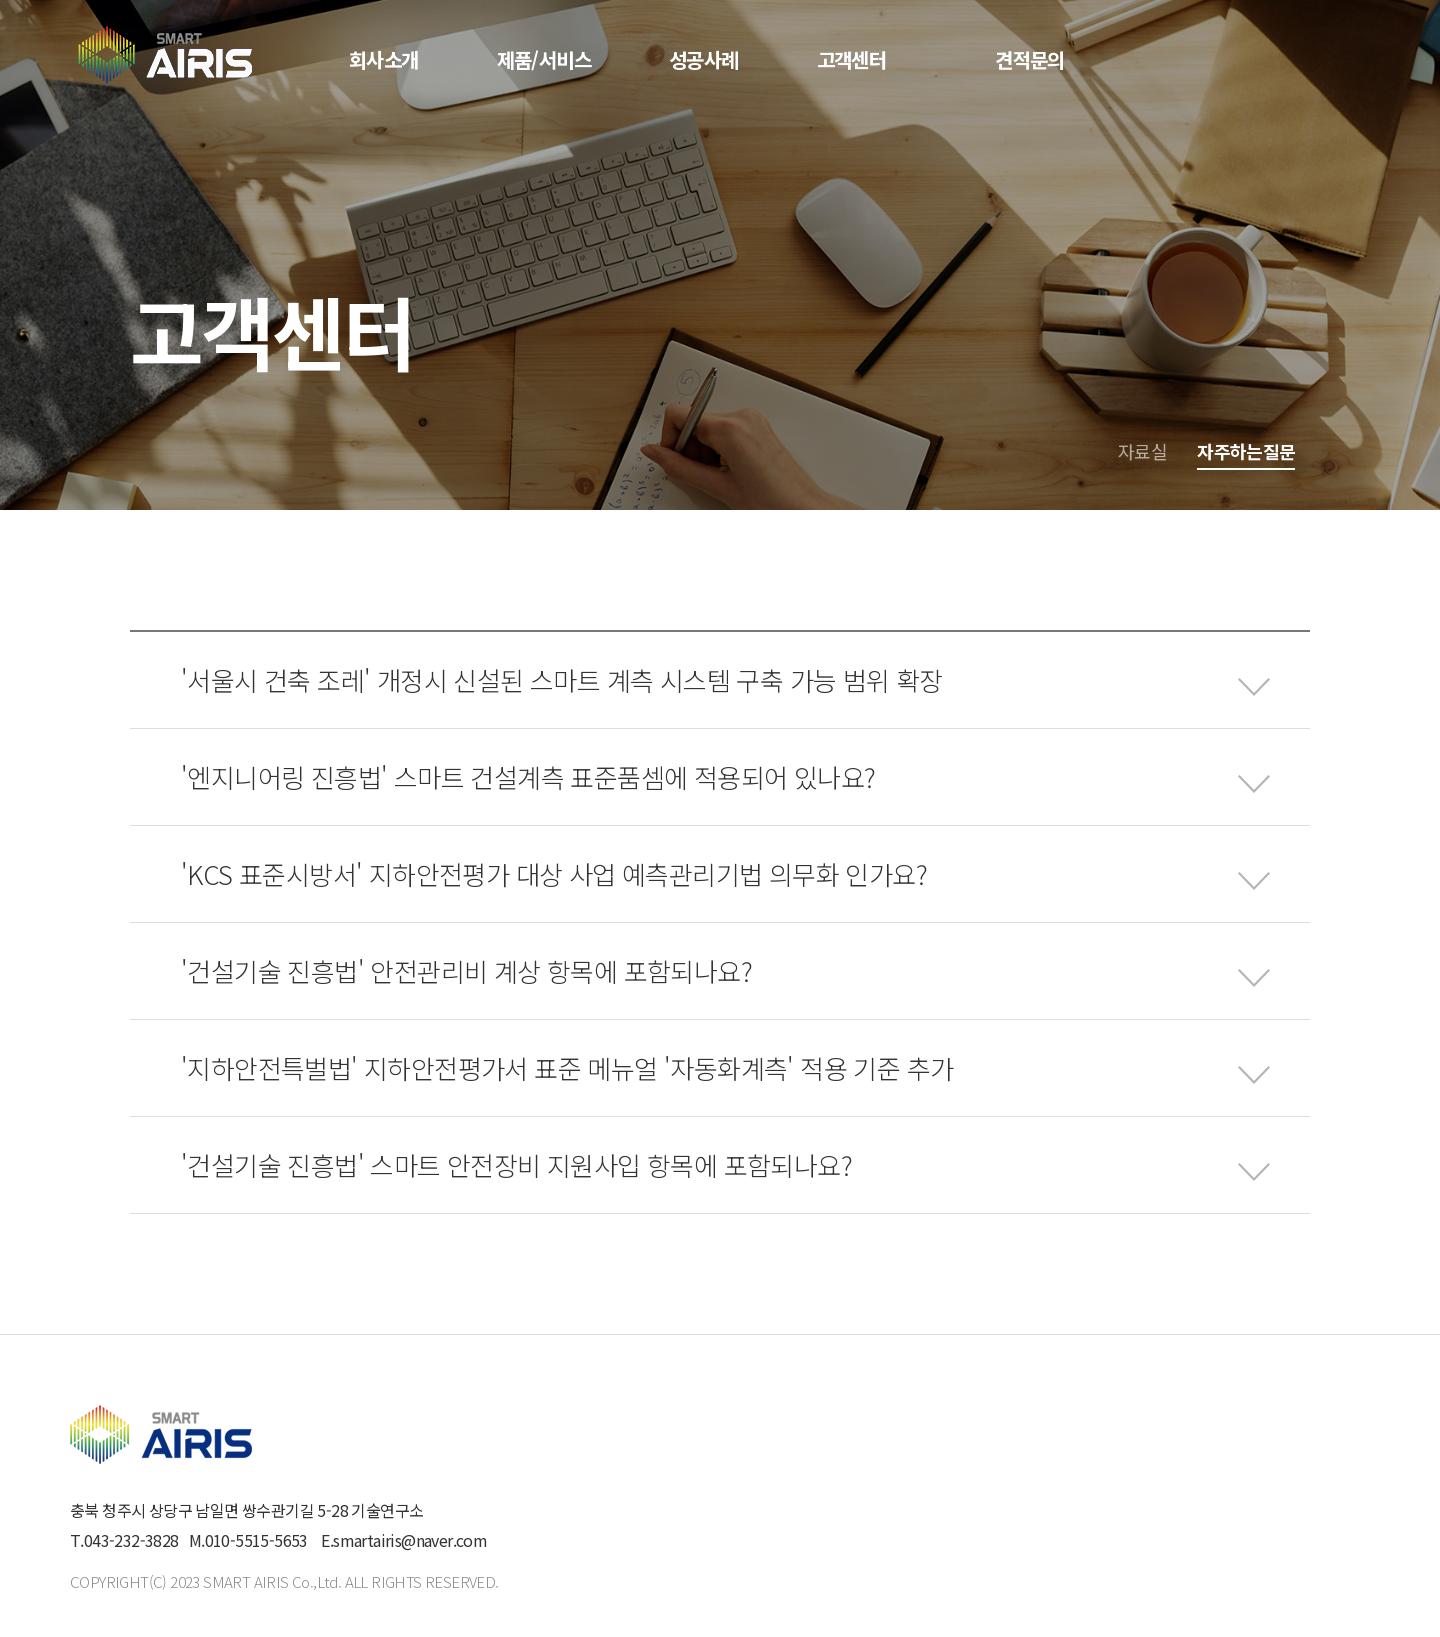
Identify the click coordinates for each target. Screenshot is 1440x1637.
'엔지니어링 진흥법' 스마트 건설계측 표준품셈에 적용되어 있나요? (528, 776)
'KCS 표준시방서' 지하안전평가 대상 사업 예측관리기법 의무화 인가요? (554, 873)
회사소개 (384, 59)
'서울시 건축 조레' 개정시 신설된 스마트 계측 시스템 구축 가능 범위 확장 (562, 679)
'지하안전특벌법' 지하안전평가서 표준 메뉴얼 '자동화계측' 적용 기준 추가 (567, 1067)
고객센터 (852, 59)
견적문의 (1030, 59)
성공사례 (704, 59)
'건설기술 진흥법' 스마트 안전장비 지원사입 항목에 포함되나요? (516, 1164)
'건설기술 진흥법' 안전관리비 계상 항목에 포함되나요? (466, 970)
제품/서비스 (544, 59)
